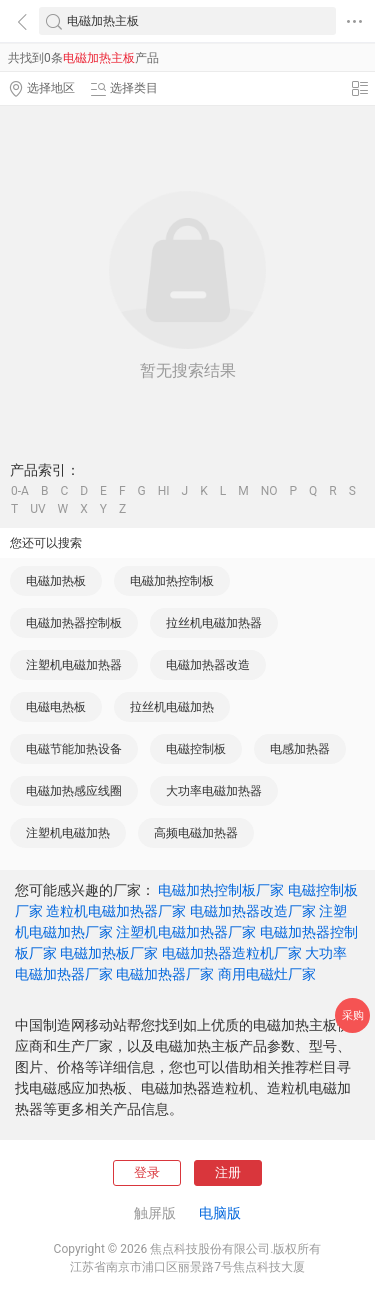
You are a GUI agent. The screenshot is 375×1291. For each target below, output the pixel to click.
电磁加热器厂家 (165, 974)
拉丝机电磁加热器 (214, 623)
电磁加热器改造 (208, 665)
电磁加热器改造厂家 (253, 911)
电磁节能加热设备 (74, 749)
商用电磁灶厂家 (267, 974)
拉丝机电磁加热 (172, 707)
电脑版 (220, 1213)
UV (37, 509)
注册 (228, 1172)
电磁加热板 (56, 581)
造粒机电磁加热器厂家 (116, 911)
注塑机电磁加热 (68, 833)
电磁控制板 (196, 749)
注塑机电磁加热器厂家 (186, 932)
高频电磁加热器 (196, 833)
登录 (147, 1172)
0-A (20, 491)
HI (164, 491)
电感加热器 (300, 749)
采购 (353, 1015)
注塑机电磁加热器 (74, 665)
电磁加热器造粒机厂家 (232, 953)
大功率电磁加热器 (214, 791)
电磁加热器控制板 (74, 623)
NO (269, 491)
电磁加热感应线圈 (74, 791)
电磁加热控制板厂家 (221, 890)
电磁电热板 (56, 707)
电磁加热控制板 (172, 581)
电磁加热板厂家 (109, 953)
